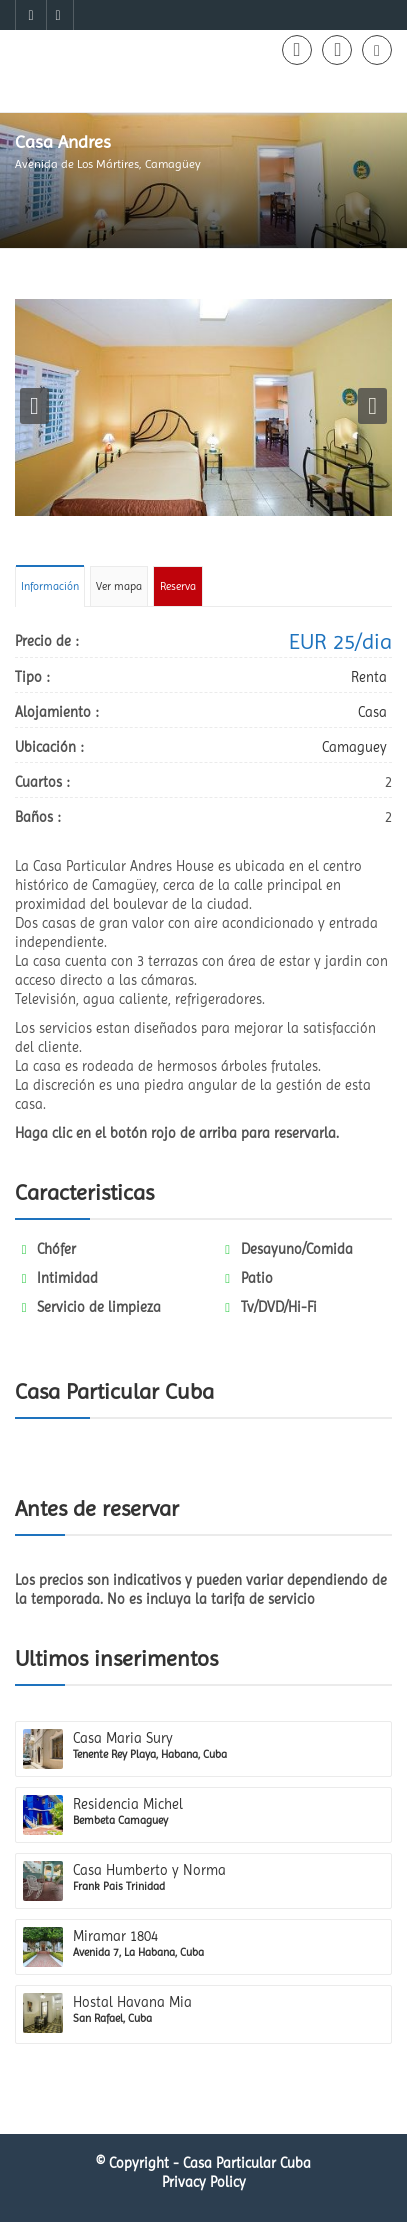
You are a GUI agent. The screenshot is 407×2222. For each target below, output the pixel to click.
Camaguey (354, 747)
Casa (372, 712)
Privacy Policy (204, 2182)
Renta (369, 677)
